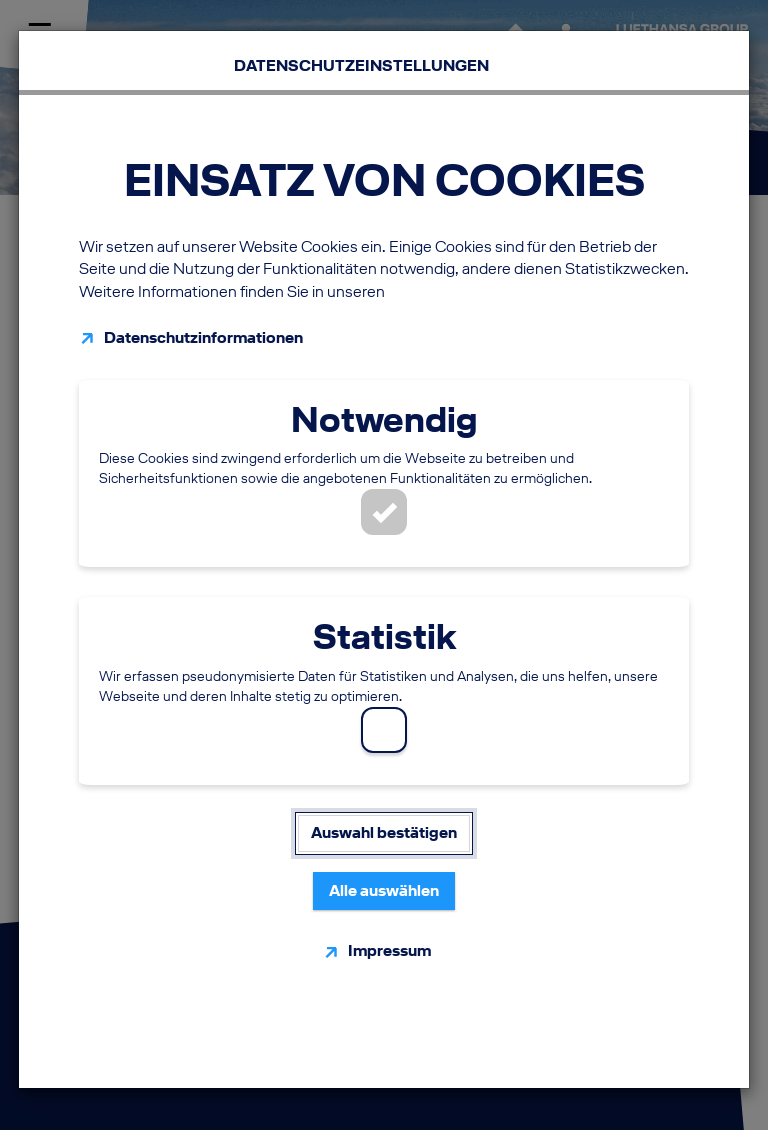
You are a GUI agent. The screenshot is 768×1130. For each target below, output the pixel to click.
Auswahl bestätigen (384, 832)
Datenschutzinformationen (203, 337)
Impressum (389, 950)
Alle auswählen (384, 890)
